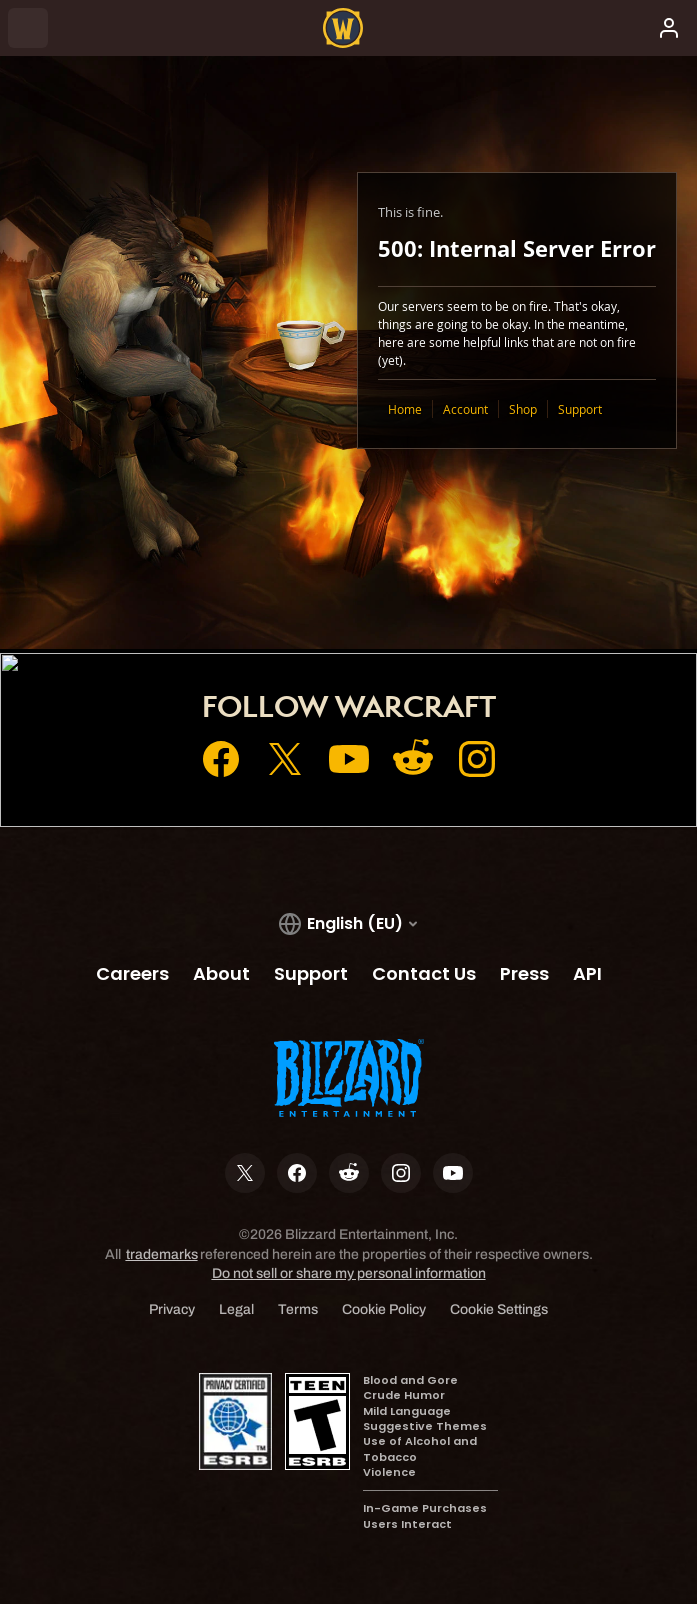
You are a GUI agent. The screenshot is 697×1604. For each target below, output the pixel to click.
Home (405, 409)
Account (465, 409)
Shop (523, 409)
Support (580, 409)
